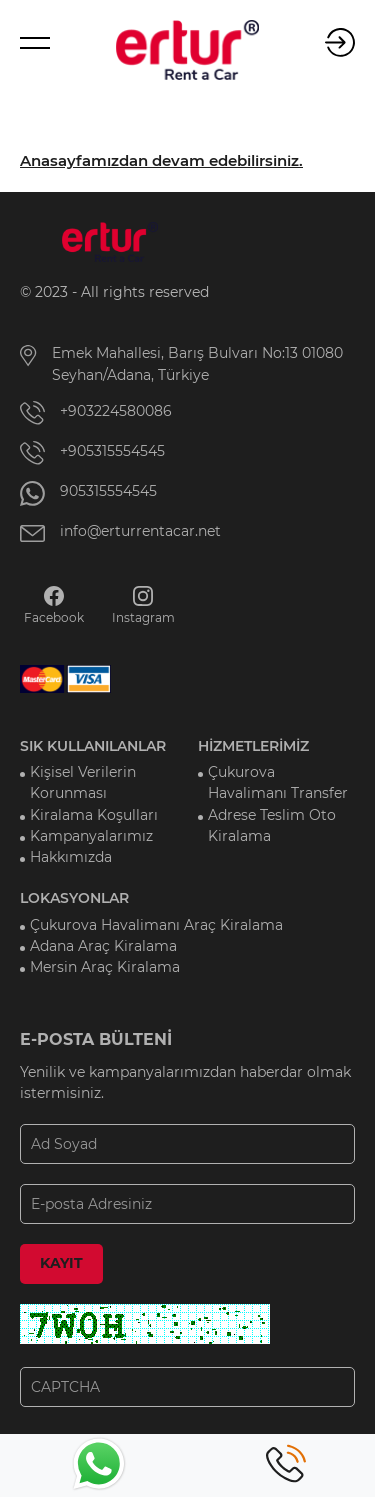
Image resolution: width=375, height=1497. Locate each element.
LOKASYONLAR (74, 898)
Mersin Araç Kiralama (105, 967)
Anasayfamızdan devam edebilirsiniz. (161, 161)
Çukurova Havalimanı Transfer (278, 782)
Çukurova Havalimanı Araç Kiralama (156, 925)
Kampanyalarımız (91, 836)
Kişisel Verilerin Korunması (83, 782)
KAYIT (61, 1263)
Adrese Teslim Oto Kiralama (272, 825)
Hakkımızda (71, 857)
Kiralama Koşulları (94, 815)
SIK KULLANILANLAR (93, 746)
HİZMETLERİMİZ (253, 746)
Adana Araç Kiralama (103, 946)
